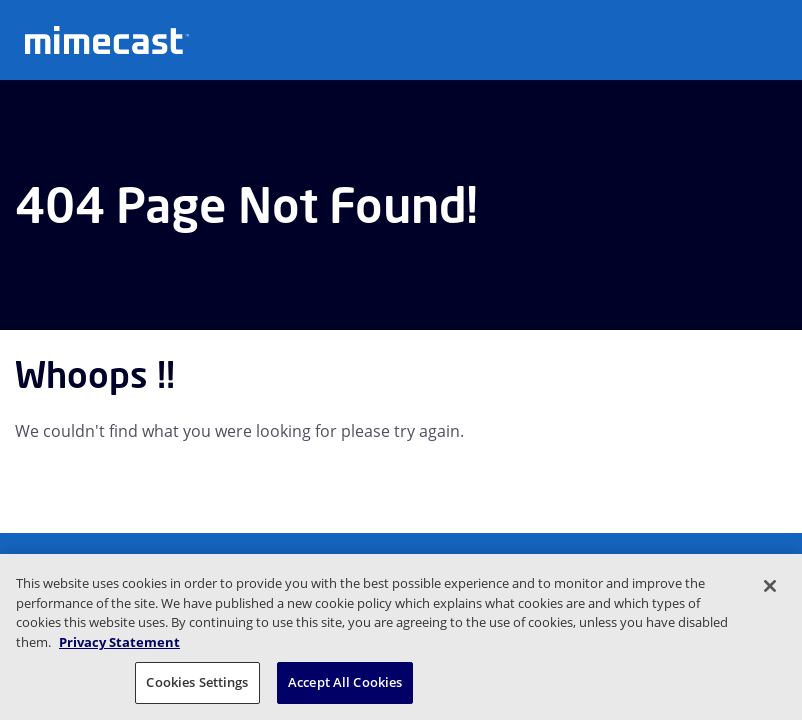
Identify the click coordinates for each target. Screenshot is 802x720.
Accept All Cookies (345, 682)
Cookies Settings (197, 682)
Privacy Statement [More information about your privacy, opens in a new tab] (119, 642)
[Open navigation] (772, 38)
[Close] (770, 586)
